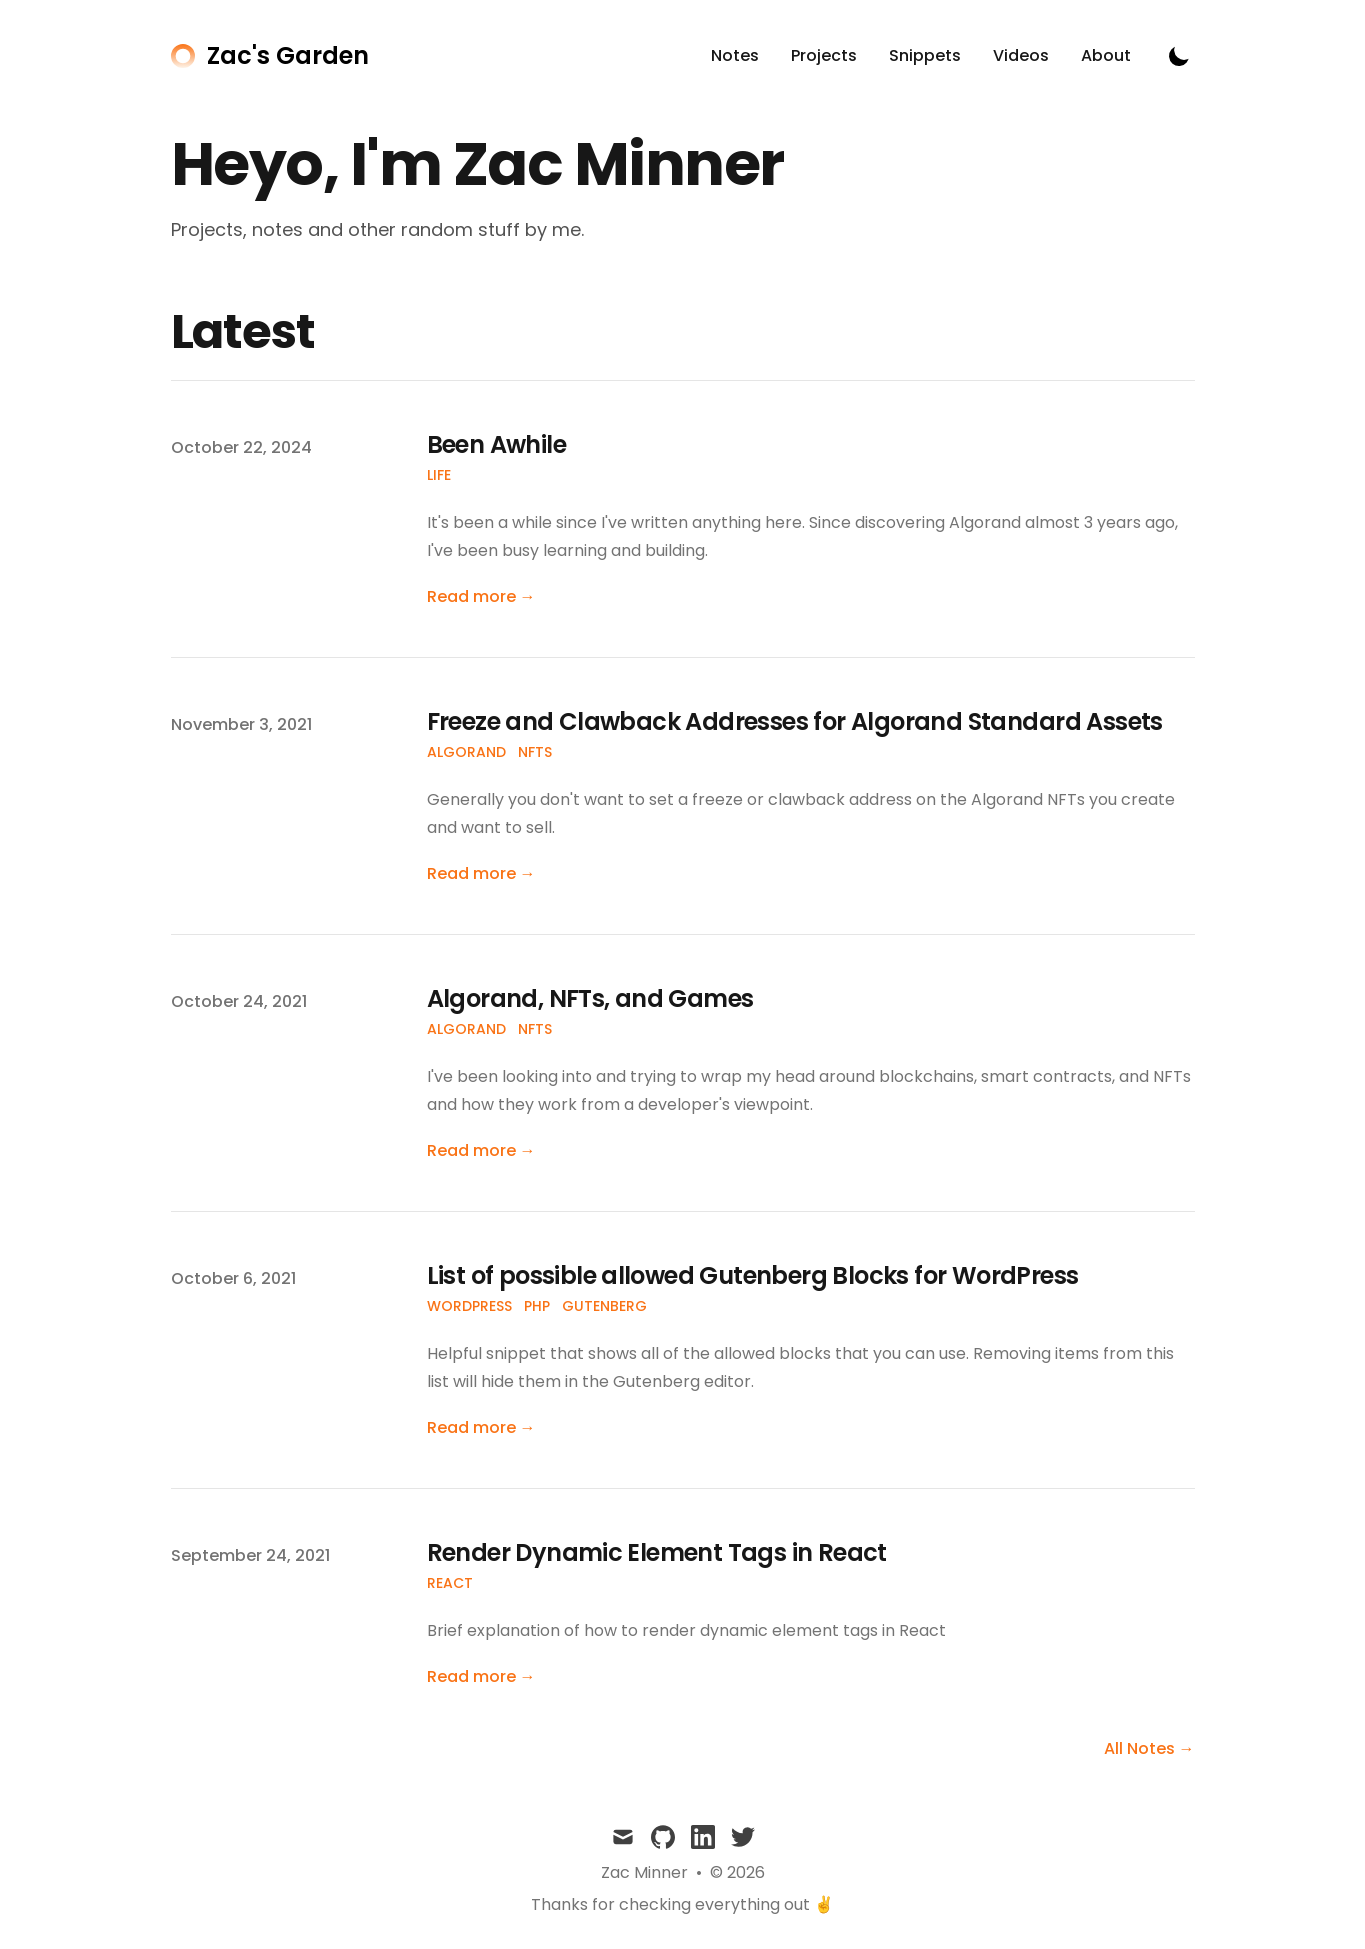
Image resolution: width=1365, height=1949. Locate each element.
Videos (1021, 55)
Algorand (466, 752)
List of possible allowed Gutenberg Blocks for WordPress (753, 1275)
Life (439, 475)
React (450, 1583)
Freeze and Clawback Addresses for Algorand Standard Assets (795, 721)
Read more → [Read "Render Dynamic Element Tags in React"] (481, 1676)
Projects (824, 55)
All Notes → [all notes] (1149, 1748)
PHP (537, 1306)
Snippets (925, 55)
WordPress (469, 1306)
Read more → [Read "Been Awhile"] (481, 596)
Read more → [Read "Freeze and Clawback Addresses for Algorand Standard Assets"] (481, 873)
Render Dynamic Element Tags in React (657, 1552)
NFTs (535, 752)
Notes (735, 55)
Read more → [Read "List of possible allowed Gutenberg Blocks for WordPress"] (481, 1427)
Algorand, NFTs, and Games (590, 998)
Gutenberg (604, 1306)
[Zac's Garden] (270, 56)
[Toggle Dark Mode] (1179, 56)
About (1106, 55)
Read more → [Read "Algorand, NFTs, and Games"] (481, 1150)
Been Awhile (496, 444)
